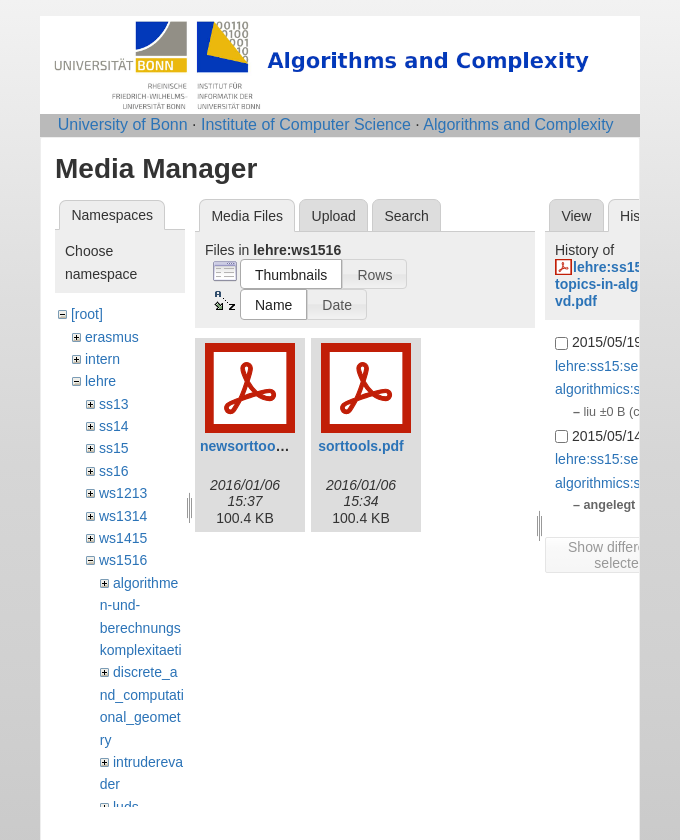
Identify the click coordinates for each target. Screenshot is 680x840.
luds (126, 807)
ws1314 (123, 516)
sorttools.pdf (361, 446)
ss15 (114, 448)
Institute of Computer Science (306, 124)
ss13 (114, 404)
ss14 (114, 426)
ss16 (114, 471)
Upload (334, 216)
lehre (100, 381)
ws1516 (123, 560)
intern (102, 359)
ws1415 (123, 538)
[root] (87, 314)
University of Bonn (123, 124)
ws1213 (123, 493)
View (576, 216)
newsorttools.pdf (256, 446)
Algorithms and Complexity (518, 124)
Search (406, 216)
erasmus (112, 337)
